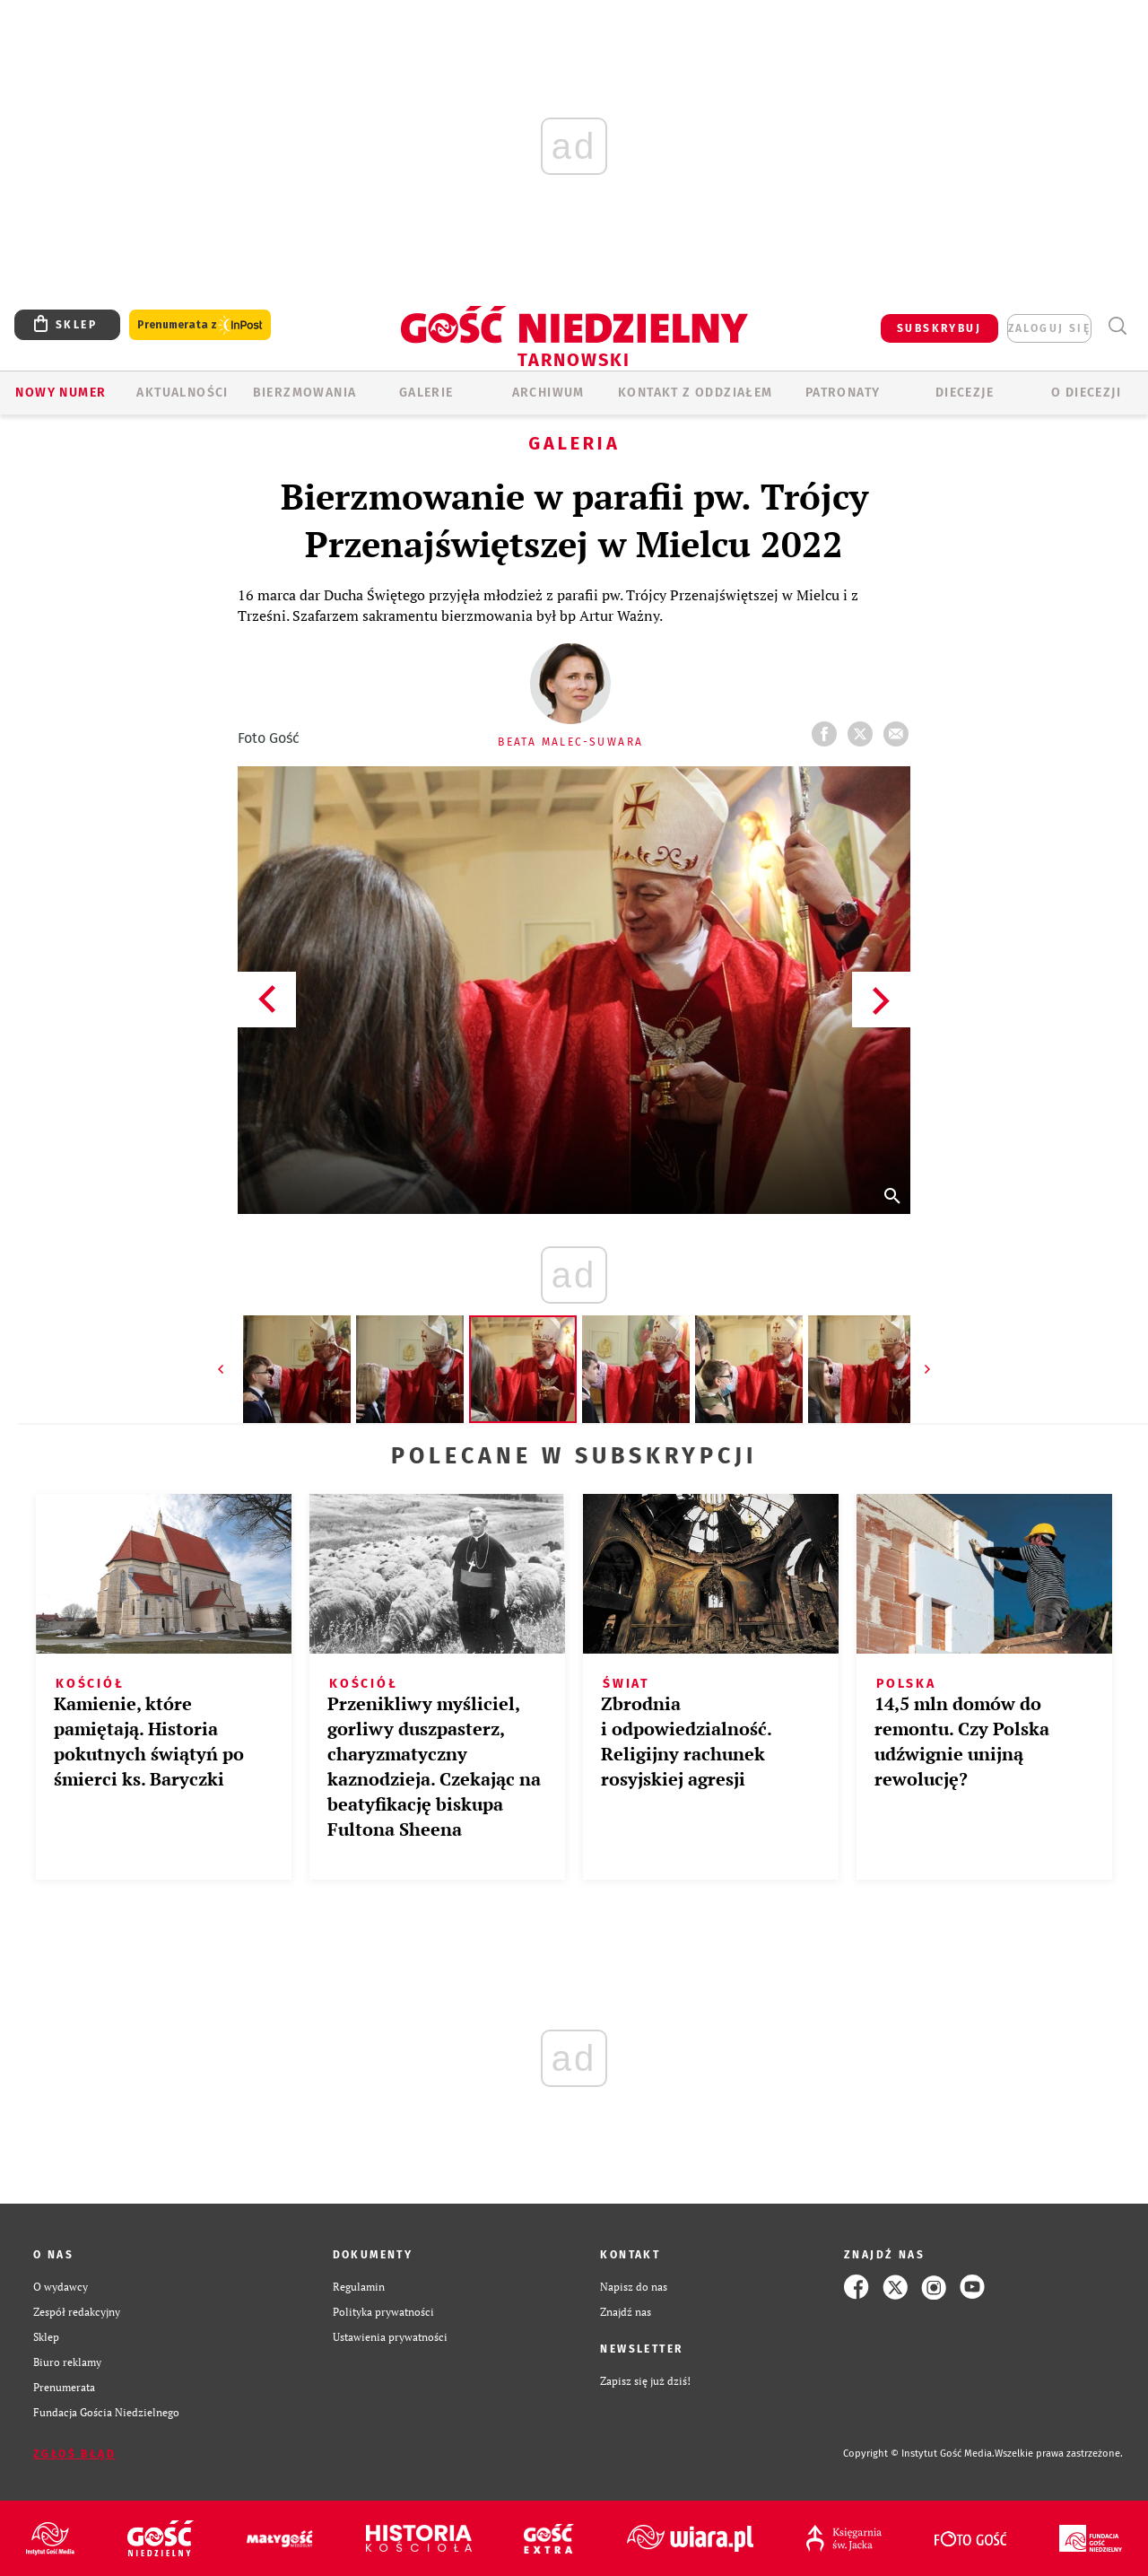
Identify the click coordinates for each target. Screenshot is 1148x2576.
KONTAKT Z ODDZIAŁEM (695, 392)
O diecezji (1086, 392)
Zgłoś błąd (74, 2454)
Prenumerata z (200, 325)
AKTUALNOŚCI (182, 392)
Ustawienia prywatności (390, 2337)
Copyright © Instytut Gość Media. (919, 2453)
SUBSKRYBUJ (939, 328)
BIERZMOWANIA (305, 392)
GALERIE (426, 392)
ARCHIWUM (548, 392)
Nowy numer (60, 392)
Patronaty (843, 392)
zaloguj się (1049, 328)
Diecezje (964, 392)
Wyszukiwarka (1117, 326)
